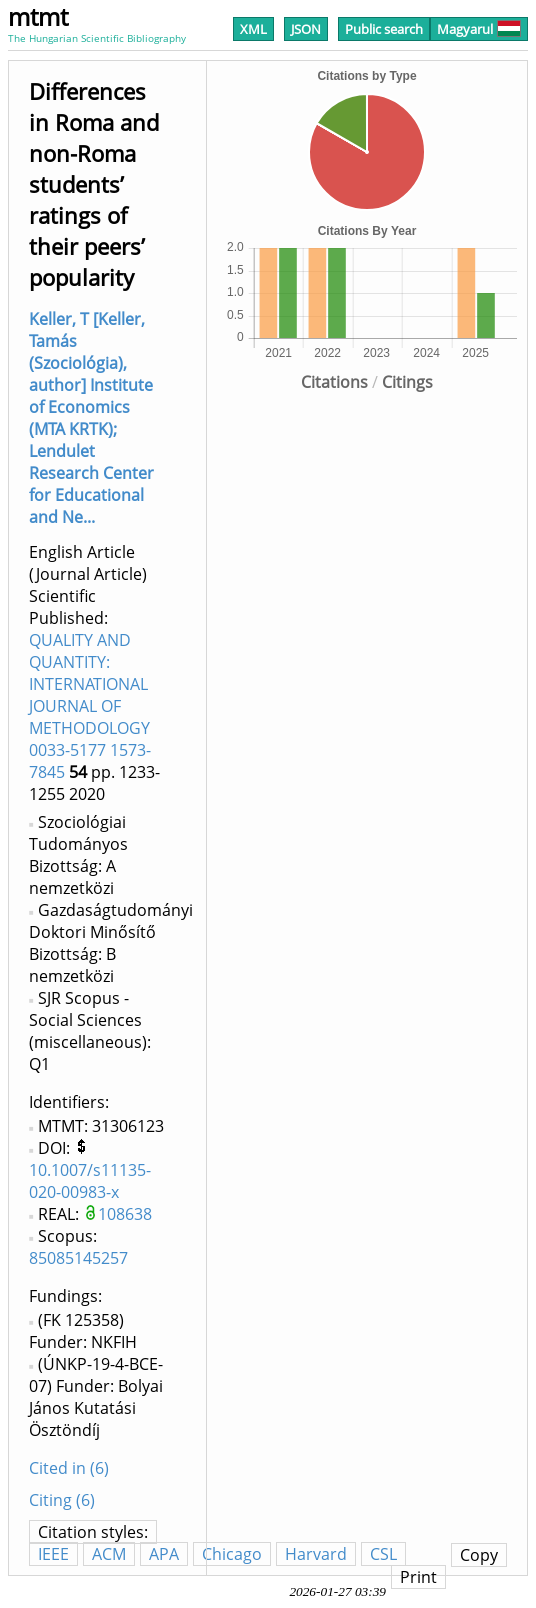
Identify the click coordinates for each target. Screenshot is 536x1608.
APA (164, 1554)
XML (253, 29)
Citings (407, 382)
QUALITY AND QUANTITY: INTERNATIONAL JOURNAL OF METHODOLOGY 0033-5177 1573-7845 (90, 706)
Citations (334, 382)
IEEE (53, 1554)
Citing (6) (62, 1500)
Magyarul (479, 29)
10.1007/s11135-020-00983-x (90, 1181)
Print (418, 1577)
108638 (125, 1214)
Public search (384, 29)
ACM (109, 1554)
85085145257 (78, 1258)
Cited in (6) (69, 1468)
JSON (306, 29)
